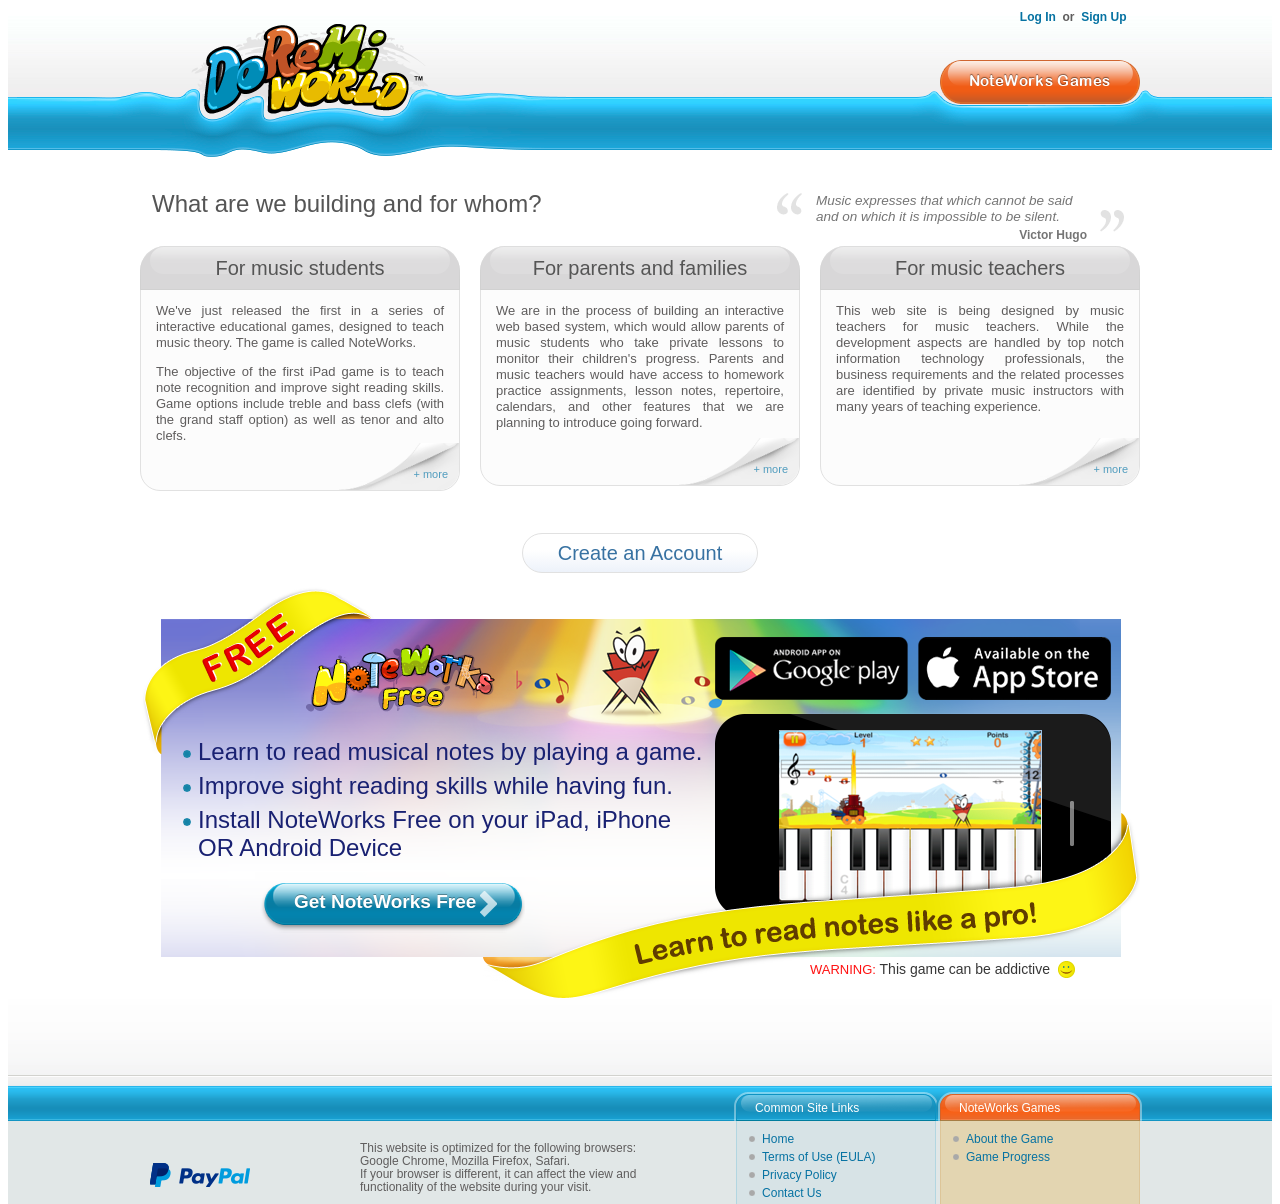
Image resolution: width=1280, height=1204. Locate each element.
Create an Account (640, 553)
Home (778, 1139)
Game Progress (1008, 1157)
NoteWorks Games (1040, 80)
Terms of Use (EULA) (818, 1157)
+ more (430, 474)
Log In (1038, 17)
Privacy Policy (799, 1175)
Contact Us (791, 1193)
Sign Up (1103, 17)
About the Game (1009, 1139)
